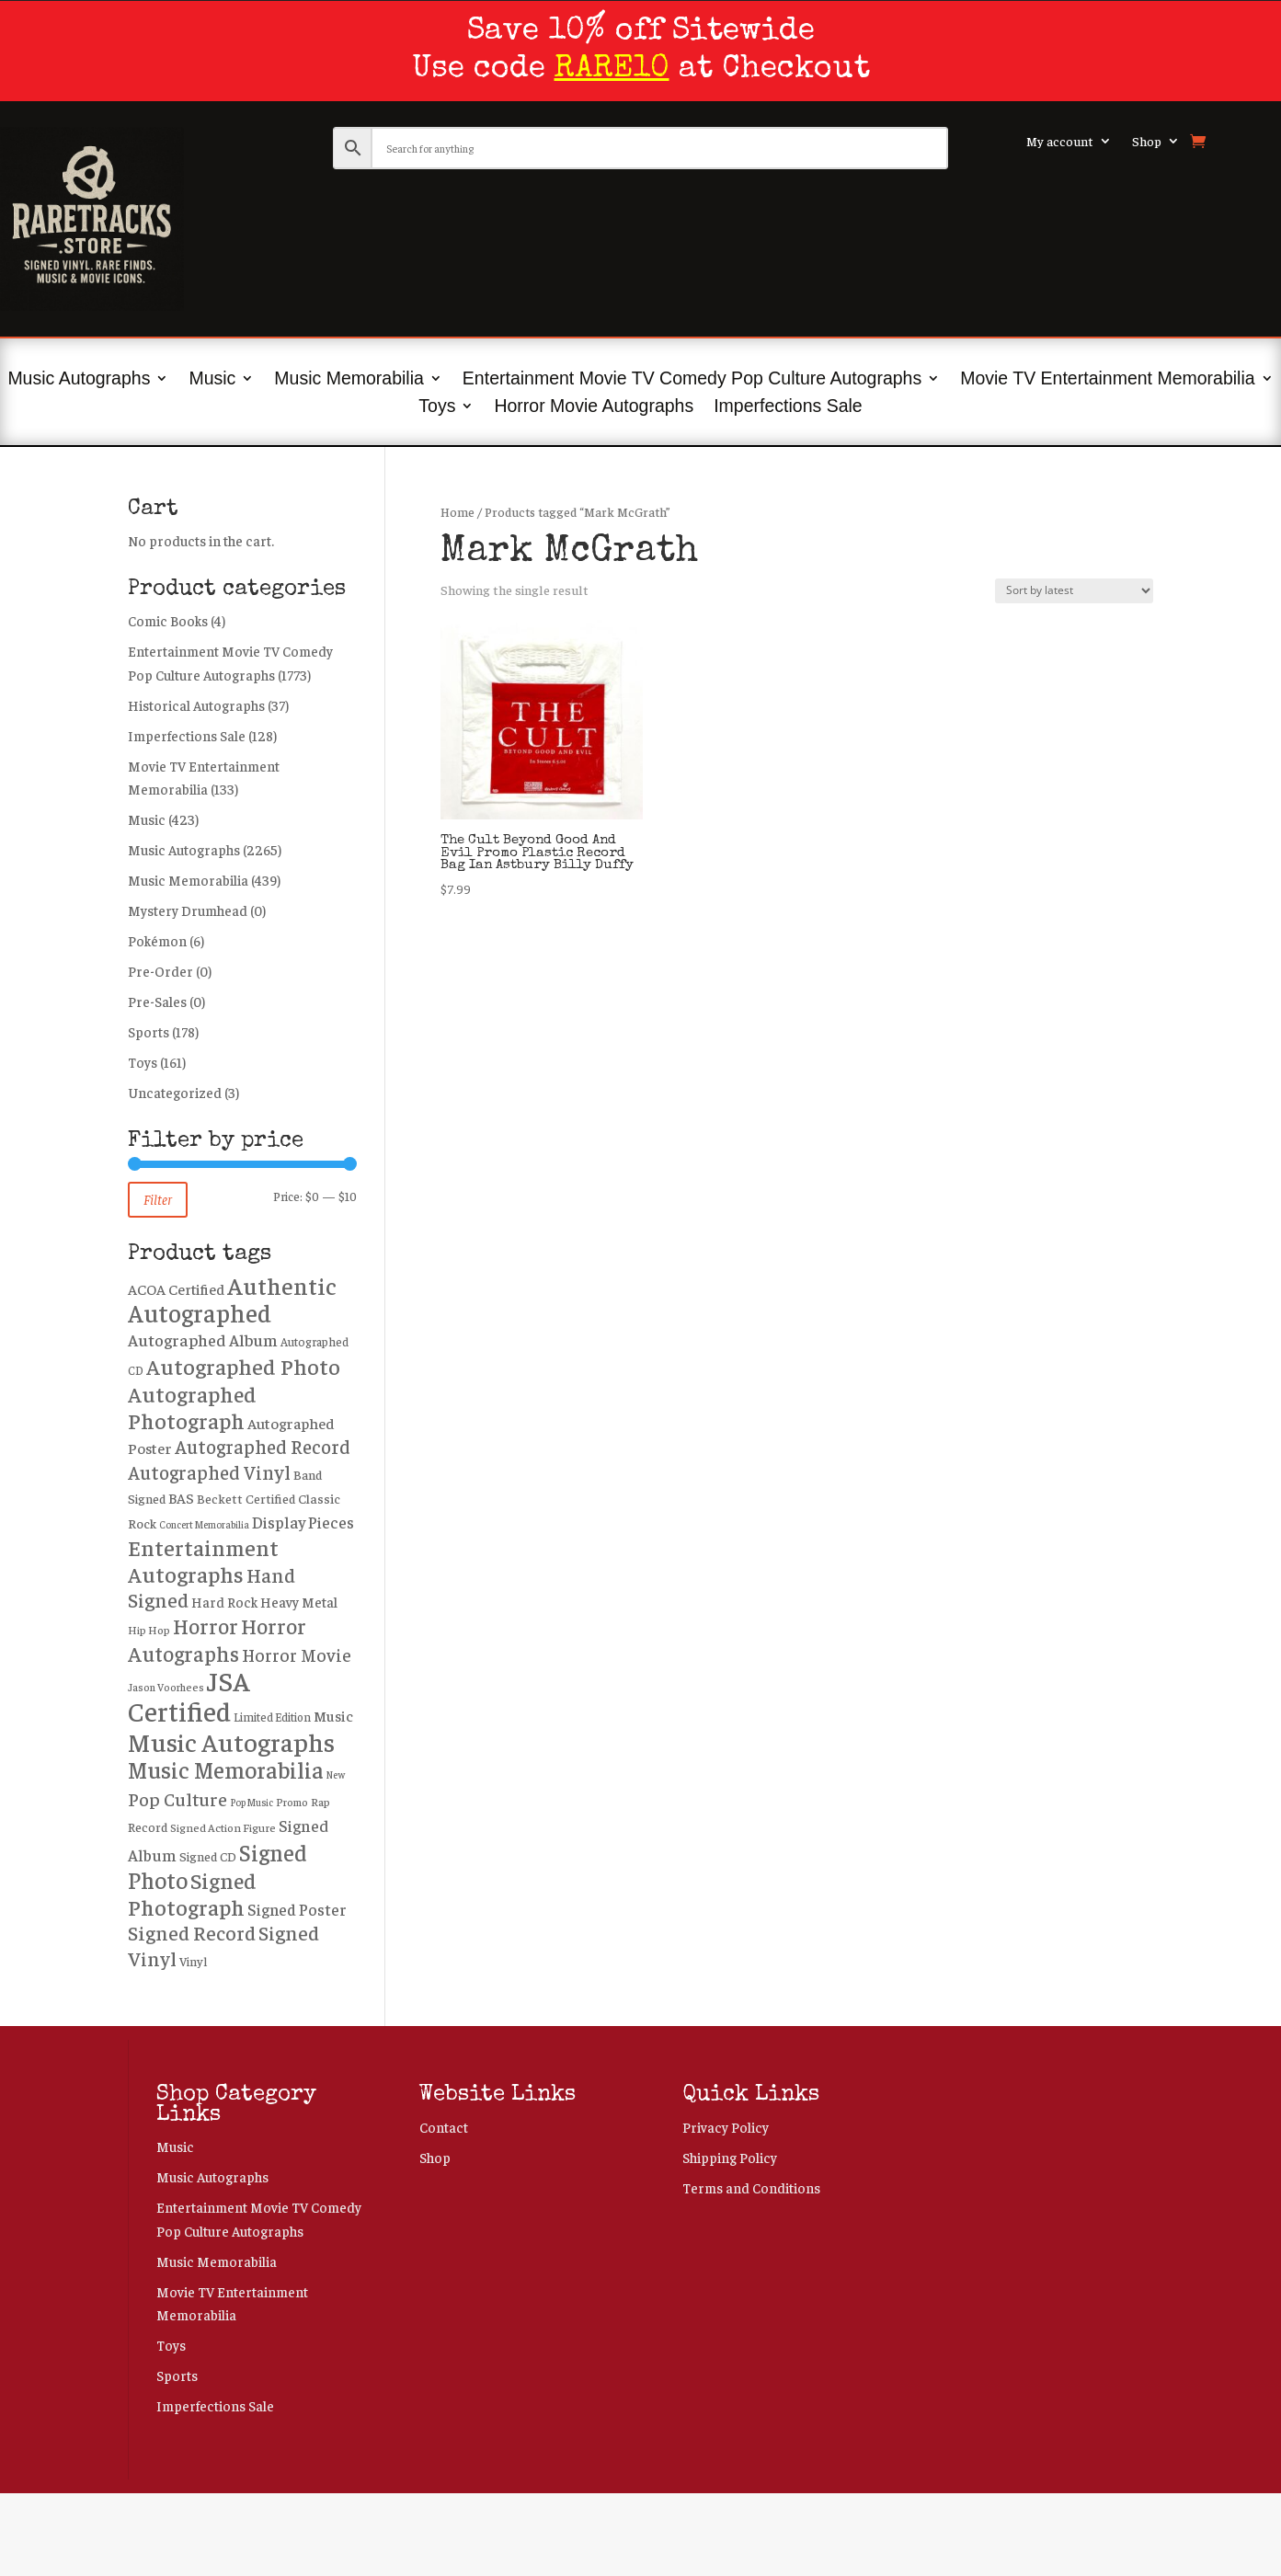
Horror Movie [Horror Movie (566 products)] (296, 1654)
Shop (1146, 141)
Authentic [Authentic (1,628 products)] (282, 1285)
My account (1059, 141)
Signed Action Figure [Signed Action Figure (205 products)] (223, 1827)
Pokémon (157, 940)
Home (457, 512)
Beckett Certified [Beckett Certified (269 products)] (246, 1498)
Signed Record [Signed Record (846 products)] (192, 1932)
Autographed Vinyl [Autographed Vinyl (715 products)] (209, 1471)
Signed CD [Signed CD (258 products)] (207, 1856)
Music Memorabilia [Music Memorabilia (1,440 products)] (226, 1769)
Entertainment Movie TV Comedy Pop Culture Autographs (692, 380)
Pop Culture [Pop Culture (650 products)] (177, 1798)
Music (212, 380)
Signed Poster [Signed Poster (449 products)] (297, 1909)
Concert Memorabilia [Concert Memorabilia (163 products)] (204, 1524)
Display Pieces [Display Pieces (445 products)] (303, 1522)
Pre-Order (160, 970)
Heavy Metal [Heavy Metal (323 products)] (298, 1601)
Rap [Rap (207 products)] (320, 1801)
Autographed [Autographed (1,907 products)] (199, 1312)
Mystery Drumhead (187, 910)
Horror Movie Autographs (593, 407)
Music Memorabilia (349, 380)
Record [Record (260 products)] (147, 1826)
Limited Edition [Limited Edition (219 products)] (272, 1717)
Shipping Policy (729, 2157)
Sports (148, 1031)
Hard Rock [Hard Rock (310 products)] (224, 1601)
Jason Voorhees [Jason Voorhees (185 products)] (166, 1687)
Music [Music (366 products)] (333, 1715)
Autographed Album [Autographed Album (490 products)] (203, 1339)
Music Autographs (78, 380)
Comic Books (168, 620)
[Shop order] (1074, 590)
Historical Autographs (196, 705)
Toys (436, 407)
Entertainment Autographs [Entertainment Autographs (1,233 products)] (203, 1560)
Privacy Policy (725, 2126)
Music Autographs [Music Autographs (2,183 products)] (231, 1741)
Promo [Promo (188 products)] (292, 1802)
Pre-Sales (157, 1001)
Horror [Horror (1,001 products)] (205, 1625)
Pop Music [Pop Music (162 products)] (251, 1802)
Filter (157, 1199)
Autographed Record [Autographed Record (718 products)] (262, 1446)
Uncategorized (175, 1092)
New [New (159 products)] (335, 1774)
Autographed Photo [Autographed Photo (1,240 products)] (243, 1366)
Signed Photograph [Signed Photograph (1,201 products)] (192, 1893)
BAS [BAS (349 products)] (181, 1497)
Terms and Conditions (751, 2187)
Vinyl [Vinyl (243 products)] (193, 1961)
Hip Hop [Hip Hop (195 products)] (149, 1629)
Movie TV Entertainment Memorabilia (1107, 380)
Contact (443, 2126)
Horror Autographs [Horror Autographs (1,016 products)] (217, 1639)
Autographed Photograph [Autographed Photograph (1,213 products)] (192, 1407)
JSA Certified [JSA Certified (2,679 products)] (189, 1695)
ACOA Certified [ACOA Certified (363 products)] (176, 1289)
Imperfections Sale (788, 407)
